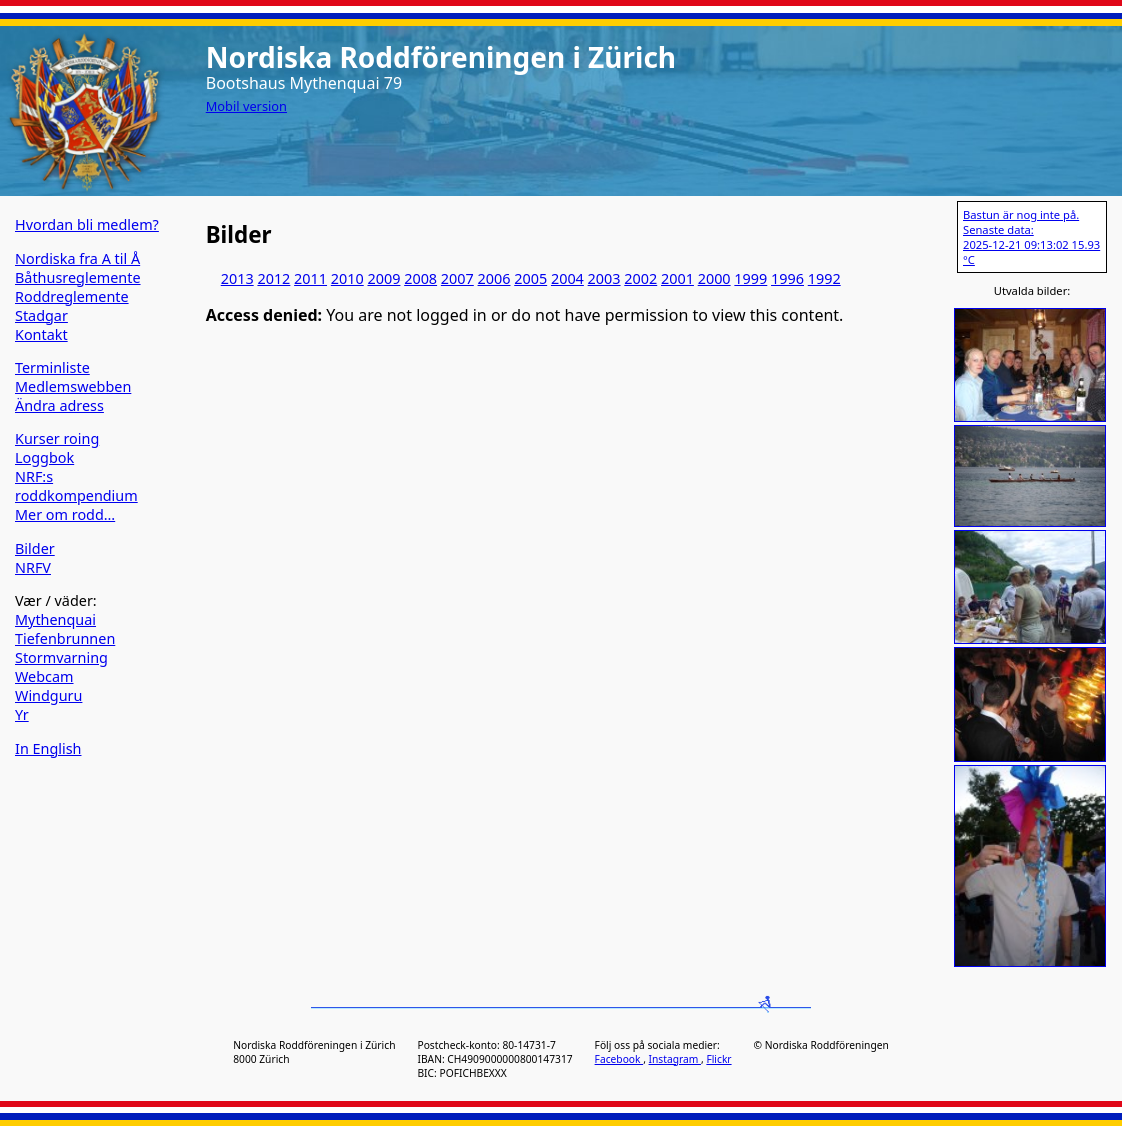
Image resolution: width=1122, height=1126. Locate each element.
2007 (457, 278)
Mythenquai (55, 619)
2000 (714, 278)
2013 (237, 278)
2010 (347, 278)
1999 (750, 278)
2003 (604, 278)
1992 (824, 278)
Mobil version (246, 106)
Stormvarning (61, 657)
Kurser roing (57, 438)
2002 (640, 278)
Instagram (675, 1059)
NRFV (33, 567)
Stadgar (41, 315)
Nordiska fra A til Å (77, 258)
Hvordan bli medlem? (87, 224)
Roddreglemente (72, 296)
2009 (383, 278)
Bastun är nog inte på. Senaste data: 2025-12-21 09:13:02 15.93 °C (1031, 237)
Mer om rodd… (65, 514)
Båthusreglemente (78, 277)
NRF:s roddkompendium (76, 486)
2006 (494, 278)
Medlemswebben (73, 386)
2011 (310, 278)
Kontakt (41, 334)
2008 (420, 278)
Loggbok (44, 457)
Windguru (48, 695)
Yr (22, 714)
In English (48, 748)
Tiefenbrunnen (65, 638)
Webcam (44, 676)
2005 (530, 278)
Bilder (35, 548)
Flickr (718, 1059)
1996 (787, 278)
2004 (567, 278)
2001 (677, 278)
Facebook (619, 1059)
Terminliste (52, 367)
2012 (273, 278)
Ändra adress (59, 405)
